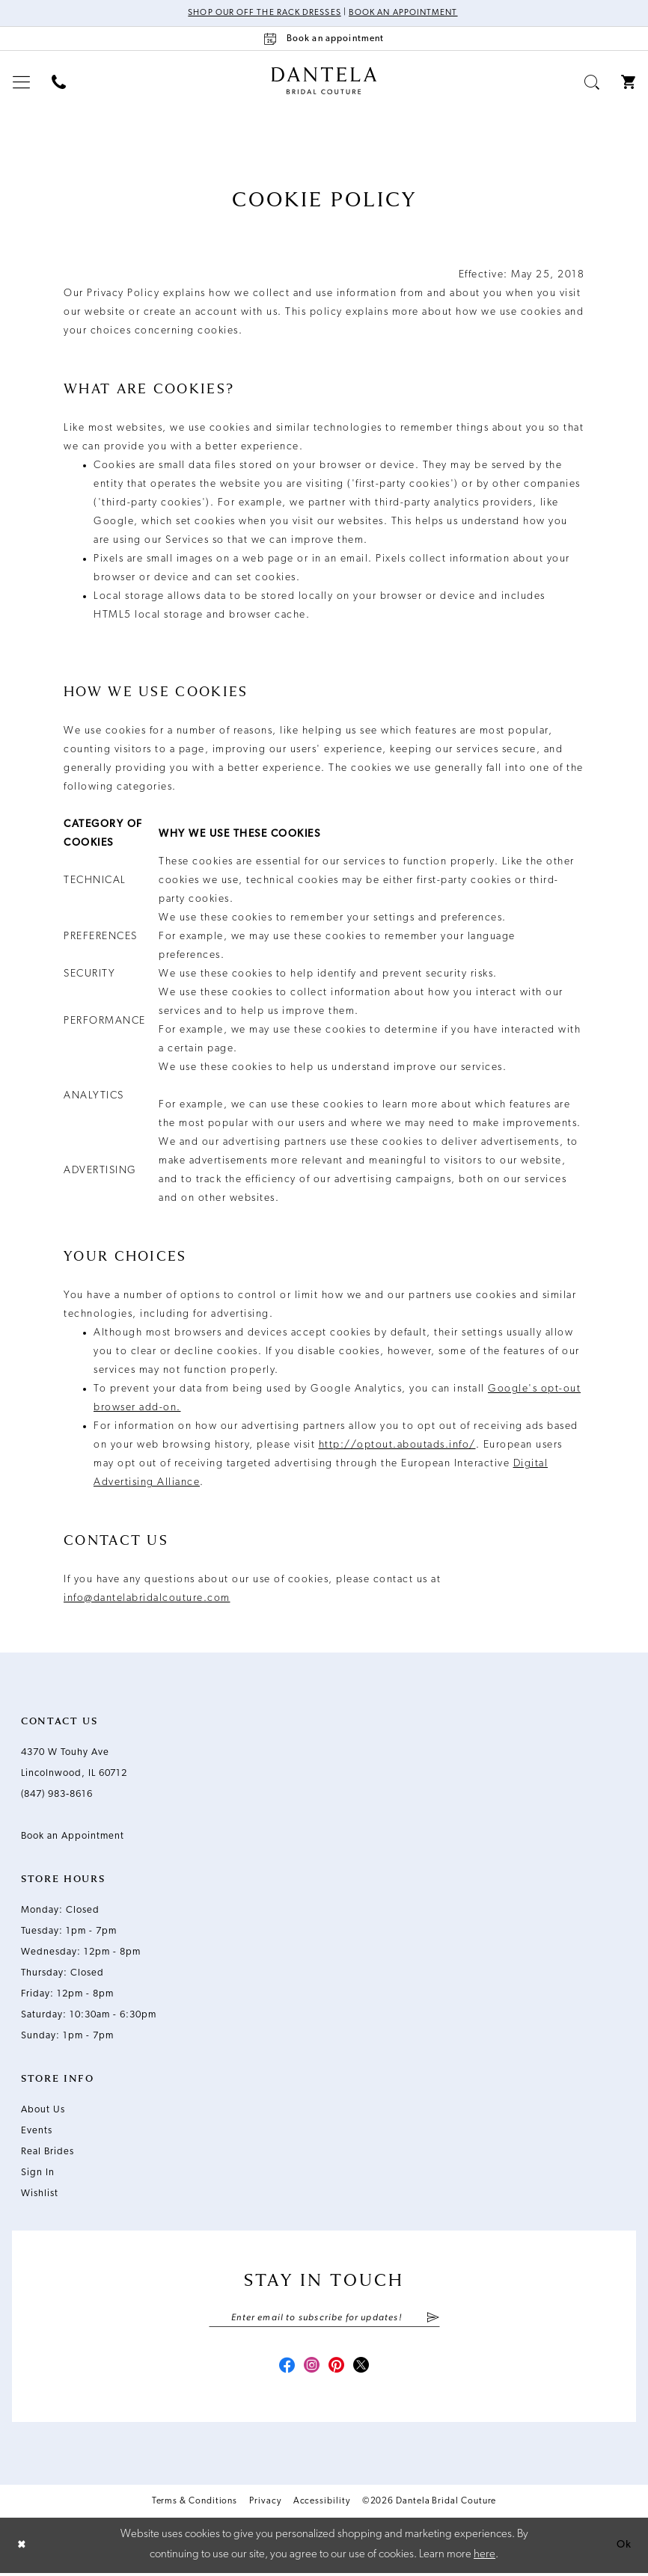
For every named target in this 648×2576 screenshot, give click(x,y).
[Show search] (592, 83)
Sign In (38, 2173)
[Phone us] (59, 83)
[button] (21, 83)
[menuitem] (21, 83)
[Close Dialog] (22, 2548)
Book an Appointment (406, 13)
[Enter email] (324, 2318)
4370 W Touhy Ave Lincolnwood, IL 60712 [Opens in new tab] (74, 1763)
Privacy (265, 2504)
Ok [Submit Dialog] (623, 2548)
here (484, 2557)
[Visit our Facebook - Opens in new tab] (284, 2368)
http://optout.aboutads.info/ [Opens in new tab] (397, 1445)
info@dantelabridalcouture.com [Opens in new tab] (147, 1599)
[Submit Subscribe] (432, 2318)
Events (36, 2131)
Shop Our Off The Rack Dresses (261, 13)
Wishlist (39, 2194)
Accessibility (321, 2504)
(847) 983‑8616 (57, 1795)
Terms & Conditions (195, 2504)
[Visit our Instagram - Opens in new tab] (311, 2368)
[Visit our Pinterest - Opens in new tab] (337, 2368)
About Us (43, 2110)
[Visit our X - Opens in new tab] (364, 2368)
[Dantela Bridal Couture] (324, 81)
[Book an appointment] (324, 39)
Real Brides (47, 2152)
